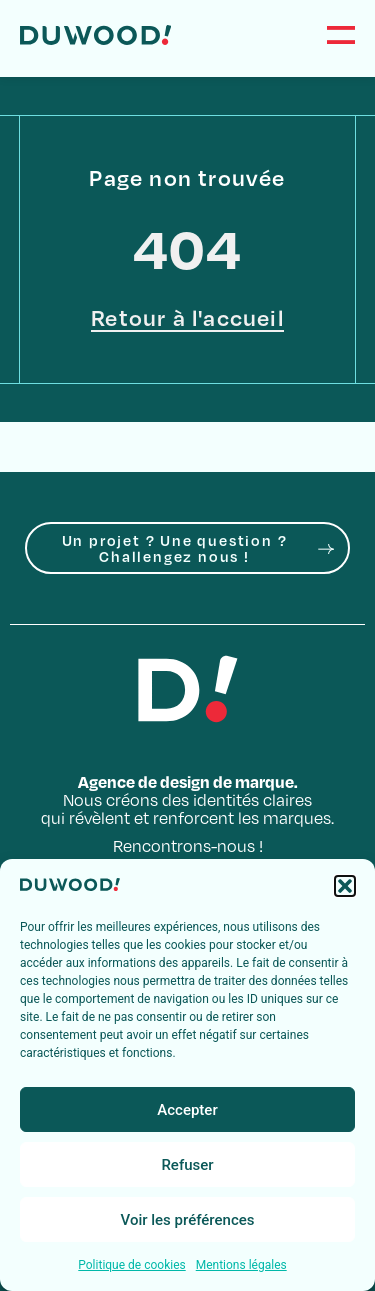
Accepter (187, 1110)
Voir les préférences (188, 1220)
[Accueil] (95, 35)
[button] (345, 886)
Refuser (187, 1165)
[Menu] (341, 35)
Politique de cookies (131, 1265)
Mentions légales (241, 1265)
